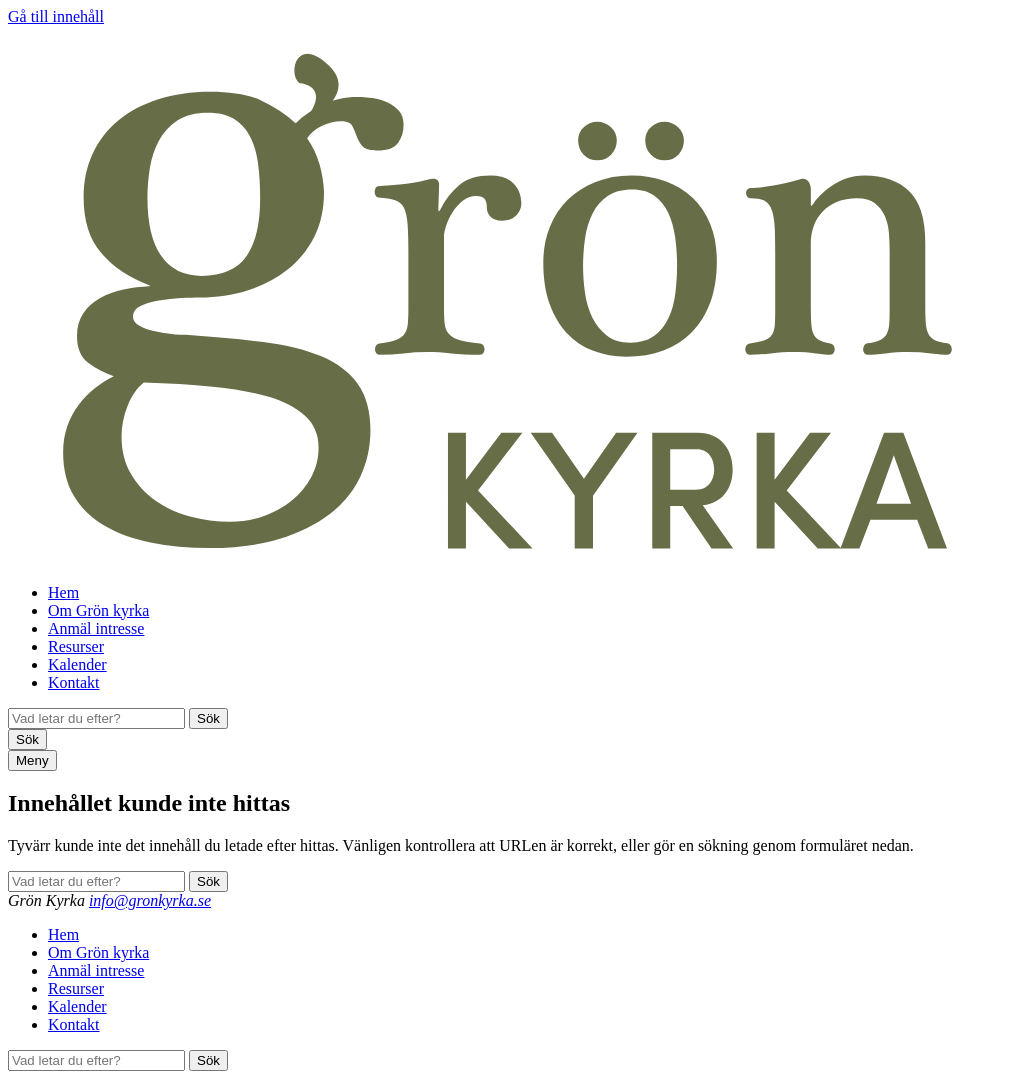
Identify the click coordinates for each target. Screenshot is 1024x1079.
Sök (208, 718)
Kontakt (74, 682)
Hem (63, 592)
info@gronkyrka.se (150, 900)
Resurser (76, 646)
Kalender (77, 664)
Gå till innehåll (56, 16)
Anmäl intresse (96, 628)
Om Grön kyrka (98, 610)
